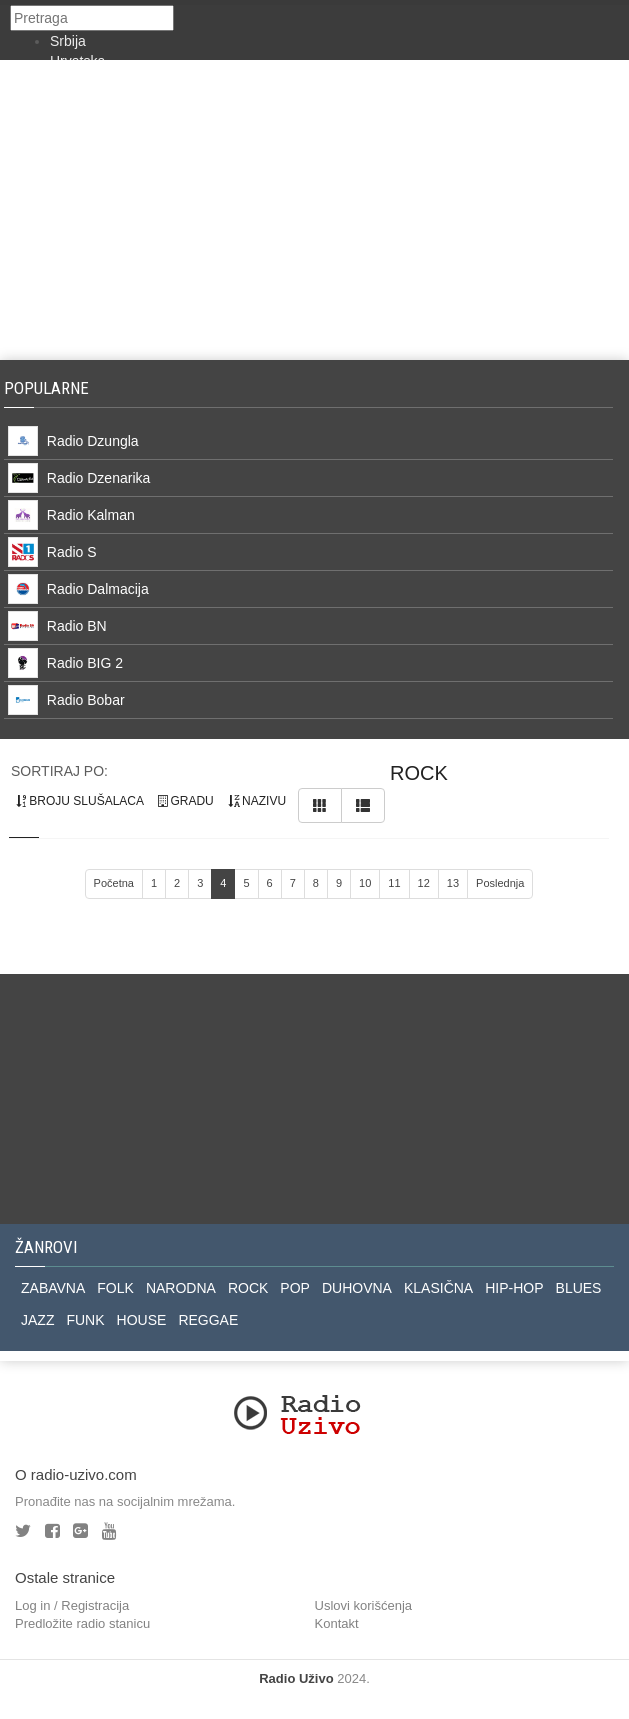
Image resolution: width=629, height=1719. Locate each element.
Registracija (95, 1605)
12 (424, 883)
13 (453, 883)
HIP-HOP (514, 1288)
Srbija (68, 41)
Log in (32, 1605)
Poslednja (500, 883)
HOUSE (142, 1320)
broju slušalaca (80, 801)
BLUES (579, 1288)
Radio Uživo (296, 1678)
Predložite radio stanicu (82, 1623)
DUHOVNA (357, 1288)
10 (365, 883)
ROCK (248, 1288)
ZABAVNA (53, 1288)
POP (295, 1288)
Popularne (50, 388)
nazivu (257, 801)
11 (394, 883)
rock (419, 773)
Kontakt (337, 1623)
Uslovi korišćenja (364, 1605)
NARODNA (181, 1288)
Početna (114, 883)
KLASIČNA (438, 1288)
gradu (186, 801)
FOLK (115, 1288)
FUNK (85, 1320)
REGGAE (208, 1320)
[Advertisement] (314, 210)
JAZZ (37, 1320)
